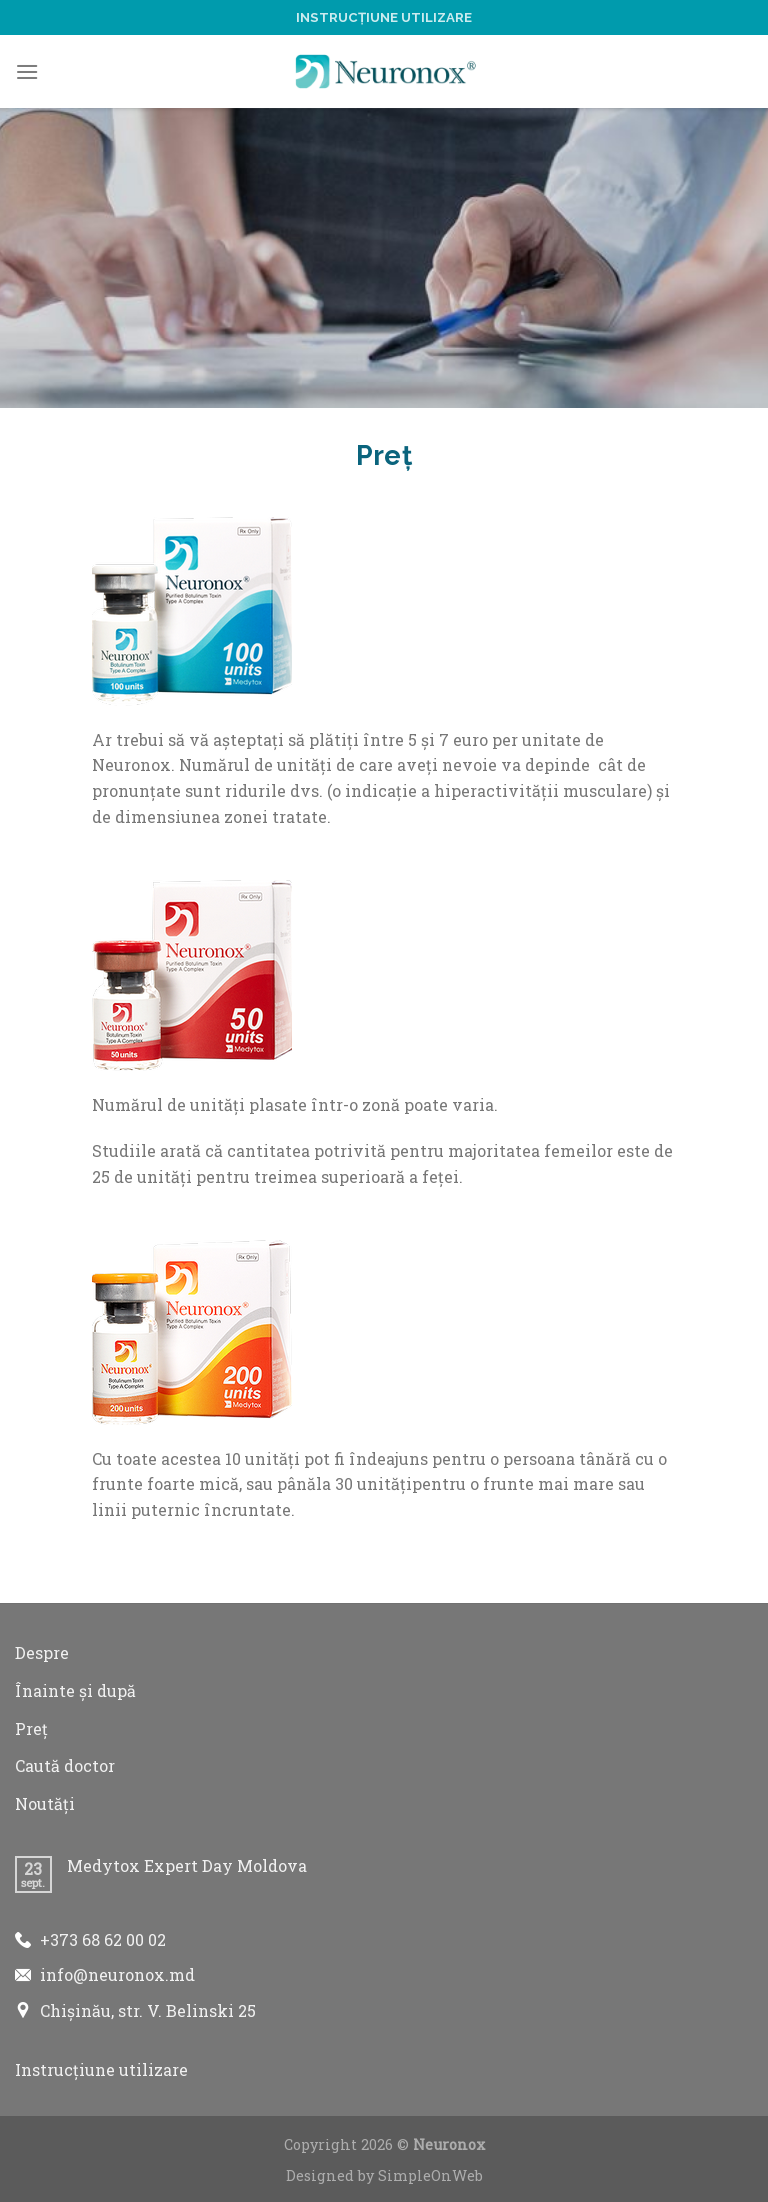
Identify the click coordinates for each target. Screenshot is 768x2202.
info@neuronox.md (117, 1974)
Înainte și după (75, 1690)
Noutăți (45, 1803)
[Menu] (27, 71)
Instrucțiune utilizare (384, 17)
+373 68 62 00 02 (103, 1939)
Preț (31, 1728)
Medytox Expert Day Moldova (187, 1865)
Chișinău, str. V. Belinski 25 (148, 2010)
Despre (42, 1652)
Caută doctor (65, 1765)
